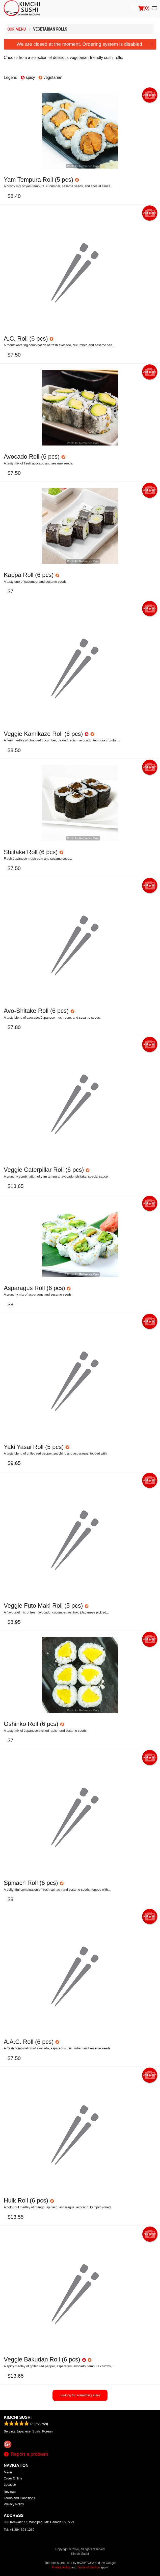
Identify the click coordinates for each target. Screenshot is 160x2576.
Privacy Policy (14, 2504)
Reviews (10, 2492)
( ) (143, 8)
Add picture (149, 95)
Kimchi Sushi (18, 2417)
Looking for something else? (80, 2395)
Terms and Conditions (19, 2498)
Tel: (19, 2530)
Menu (8, 2472)
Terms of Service (88, 2567)
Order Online (13, 2478)
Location (10, 2484)
